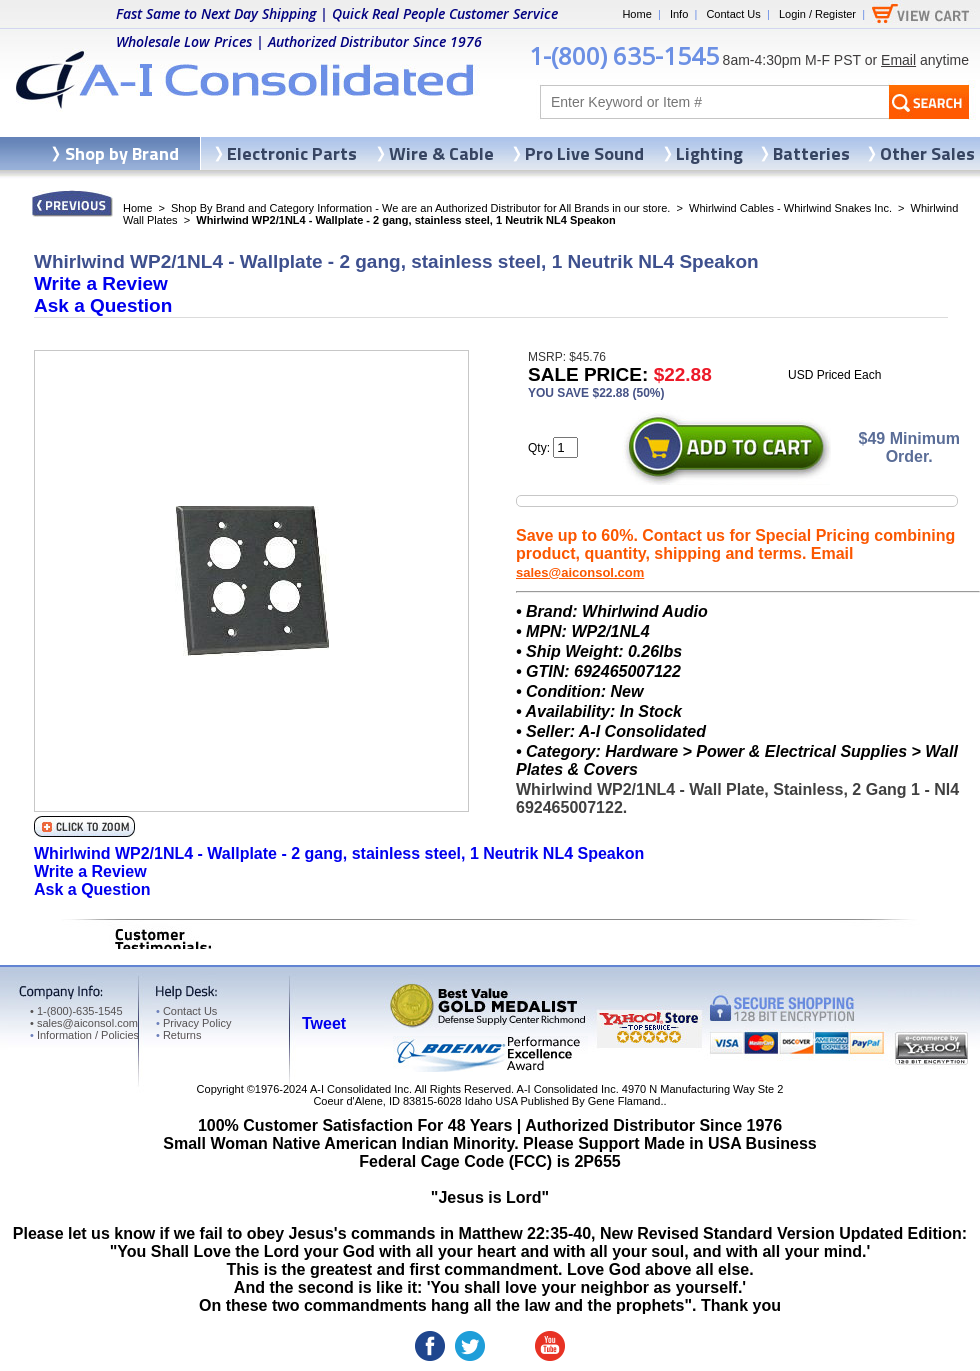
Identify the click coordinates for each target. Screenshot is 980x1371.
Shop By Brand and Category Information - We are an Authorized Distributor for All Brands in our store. (420, 208)
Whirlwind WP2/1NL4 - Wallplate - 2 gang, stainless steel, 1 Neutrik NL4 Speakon (339, 853)
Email (898, 60)
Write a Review (101, 283)
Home (636, 14)
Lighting (709, 153)
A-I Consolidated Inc (359, 1089)
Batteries (811, 153)
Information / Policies (84, 1035)
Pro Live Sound (584, 153)
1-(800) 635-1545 (624, 55)
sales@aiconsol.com (580, 572)
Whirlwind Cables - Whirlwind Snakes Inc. (790, 208)
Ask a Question (103, 305)
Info (679, 14)
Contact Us (733, 14)
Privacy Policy (193, 1023)
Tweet (324, 1023)
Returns (178, 1035)
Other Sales (927, 153)
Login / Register (817, 14)
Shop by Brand (122, 153)
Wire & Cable (441, 153)
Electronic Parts (292, 153)
